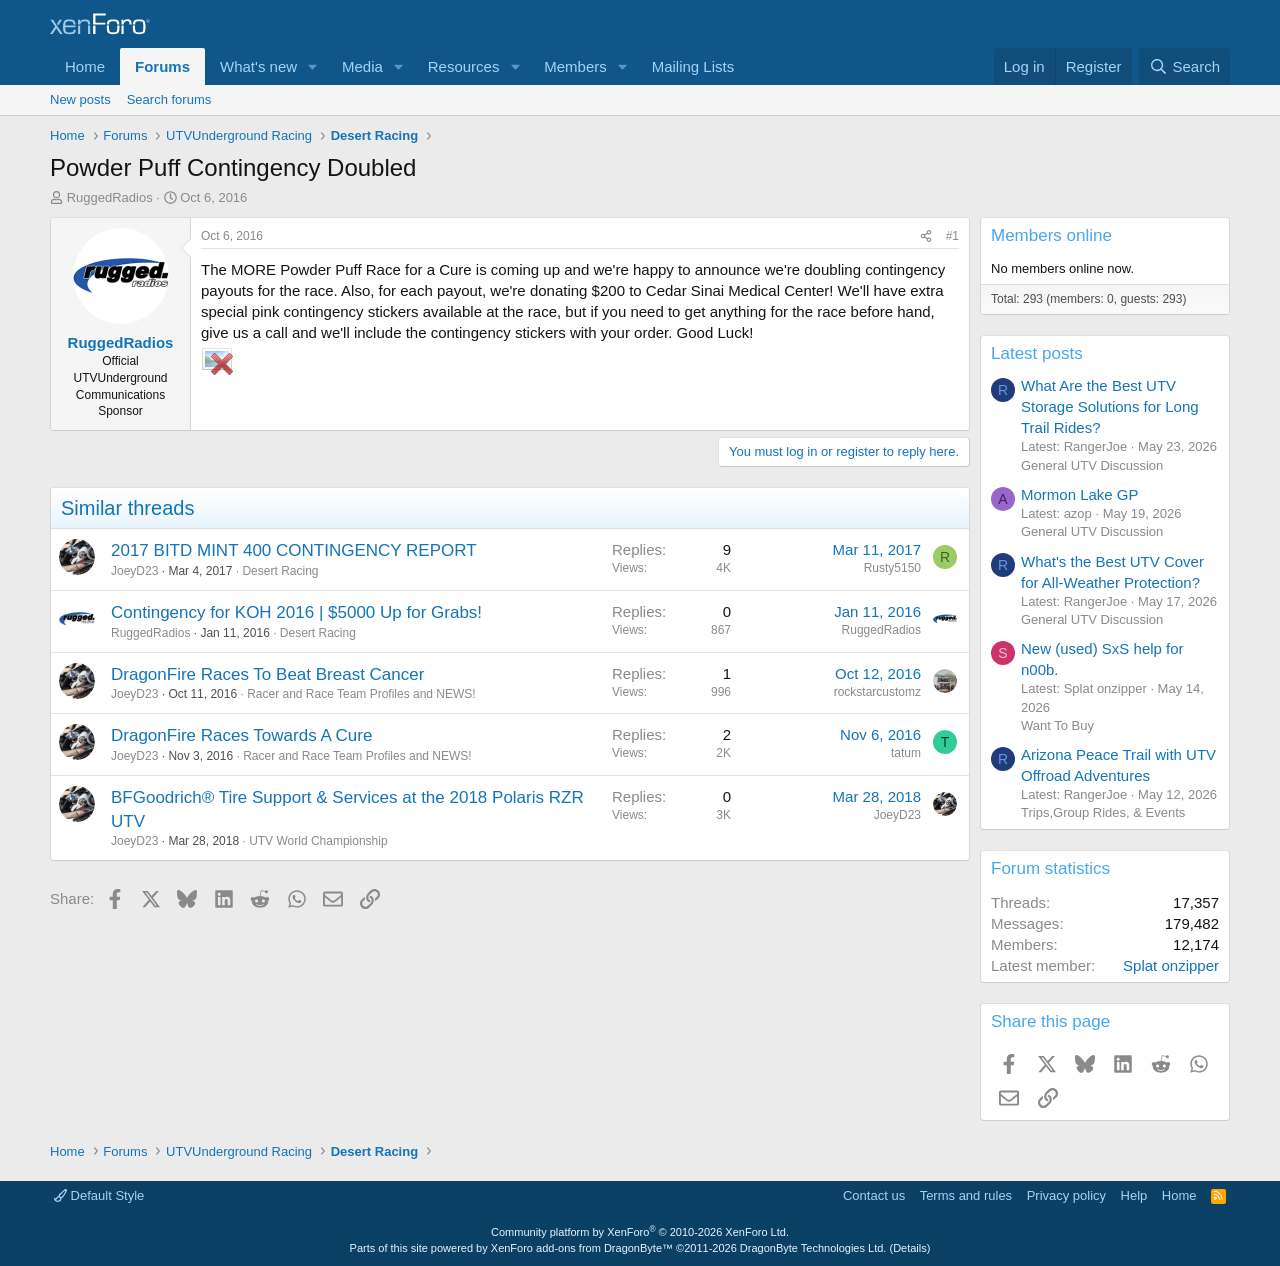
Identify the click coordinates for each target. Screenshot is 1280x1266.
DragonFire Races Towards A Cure (241, 735)
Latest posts (1037, 353)
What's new (258, 66)
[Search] (1184, 66)
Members (575, 66)
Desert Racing (280, 571)
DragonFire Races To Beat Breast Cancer (267, 674)
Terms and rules (966, 1195)
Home (85, 66)
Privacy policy (1066, 1195)
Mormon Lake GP (1080, 494)
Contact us (874, 1195)
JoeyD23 (134, 571)
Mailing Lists (693, 66)
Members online (1051, 235)
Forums (162, 66)
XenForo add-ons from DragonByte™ (582, 1248)
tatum (906, 753)
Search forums (169, 99)
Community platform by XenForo (640, 1232)
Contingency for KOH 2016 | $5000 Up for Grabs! (296, 612)
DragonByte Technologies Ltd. (813, 1248)
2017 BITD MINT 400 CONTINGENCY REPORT (294, 550)
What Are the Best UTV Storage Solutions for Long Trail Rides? (1110, 406)
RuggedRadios (110, 197)
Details (910, 1248)
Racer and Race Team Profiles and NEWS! (361, 694)
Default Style (99, 1195)
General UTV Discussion (1092, 465)
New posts (80, 99)
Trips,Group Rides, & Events (1103, 812)
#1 (952, 236)
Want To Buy (1057, 725)
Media (362, 66)
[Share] (926, 236)
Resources (464, 66)
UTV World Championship (318, 841)
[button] (313, 66)
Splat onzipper (1171, 965)
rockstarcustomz (877, 692)
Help (1134, 1195)
